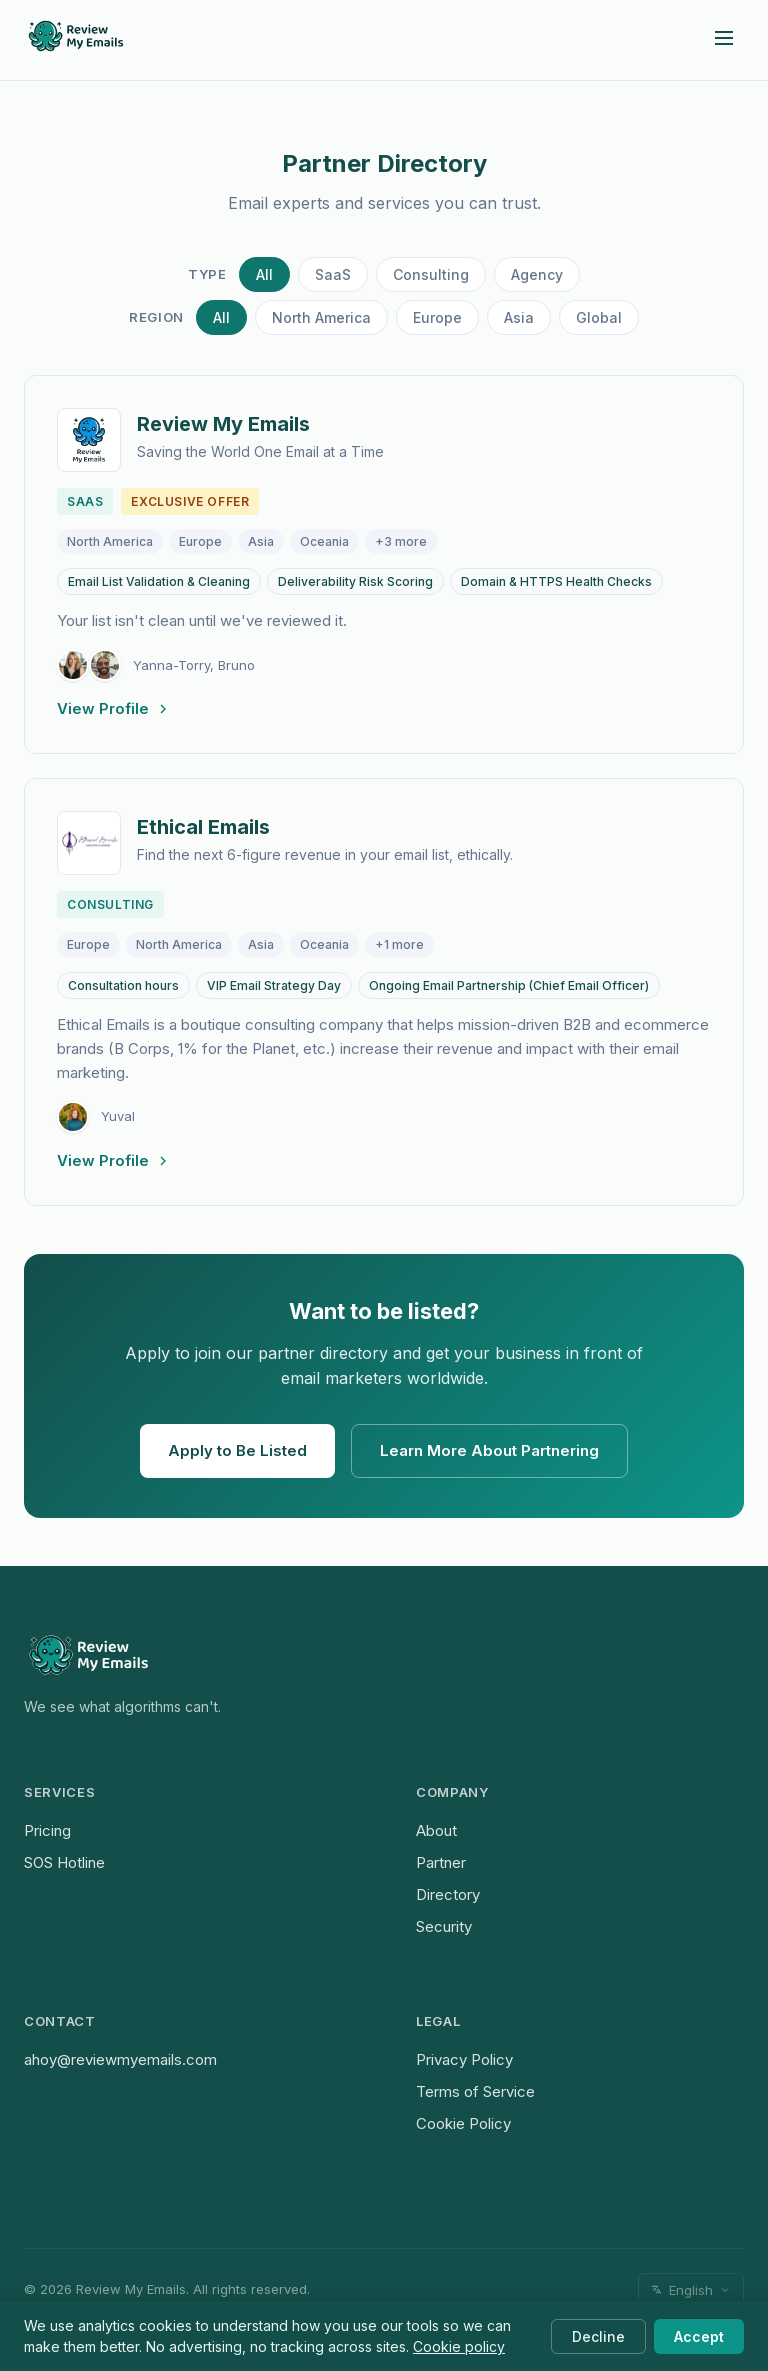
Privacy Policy (464, 2059)
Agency (537, 274)
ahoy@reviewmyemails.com (120, 2059)
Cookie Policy (463, 2123)
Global (599, 317)
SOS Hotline (64, 1862)
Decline (598, 2336)
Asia (519, 317)
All (264, 274)
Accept (699, 2336)
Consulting (431, 274)
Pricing (47, 1830)
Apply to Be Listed (237, 1450)
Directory (448, 1894)
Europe (437, 317)
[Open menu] (724, 39)
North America (321, 317)
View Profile (114, 708)
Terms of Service (475, 2091)
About (436, 1830)
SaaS (333, 274)
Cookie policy (459, 2346)
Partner (441, 1862)
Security (444, 1926)
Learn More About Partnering (489, 1450)
